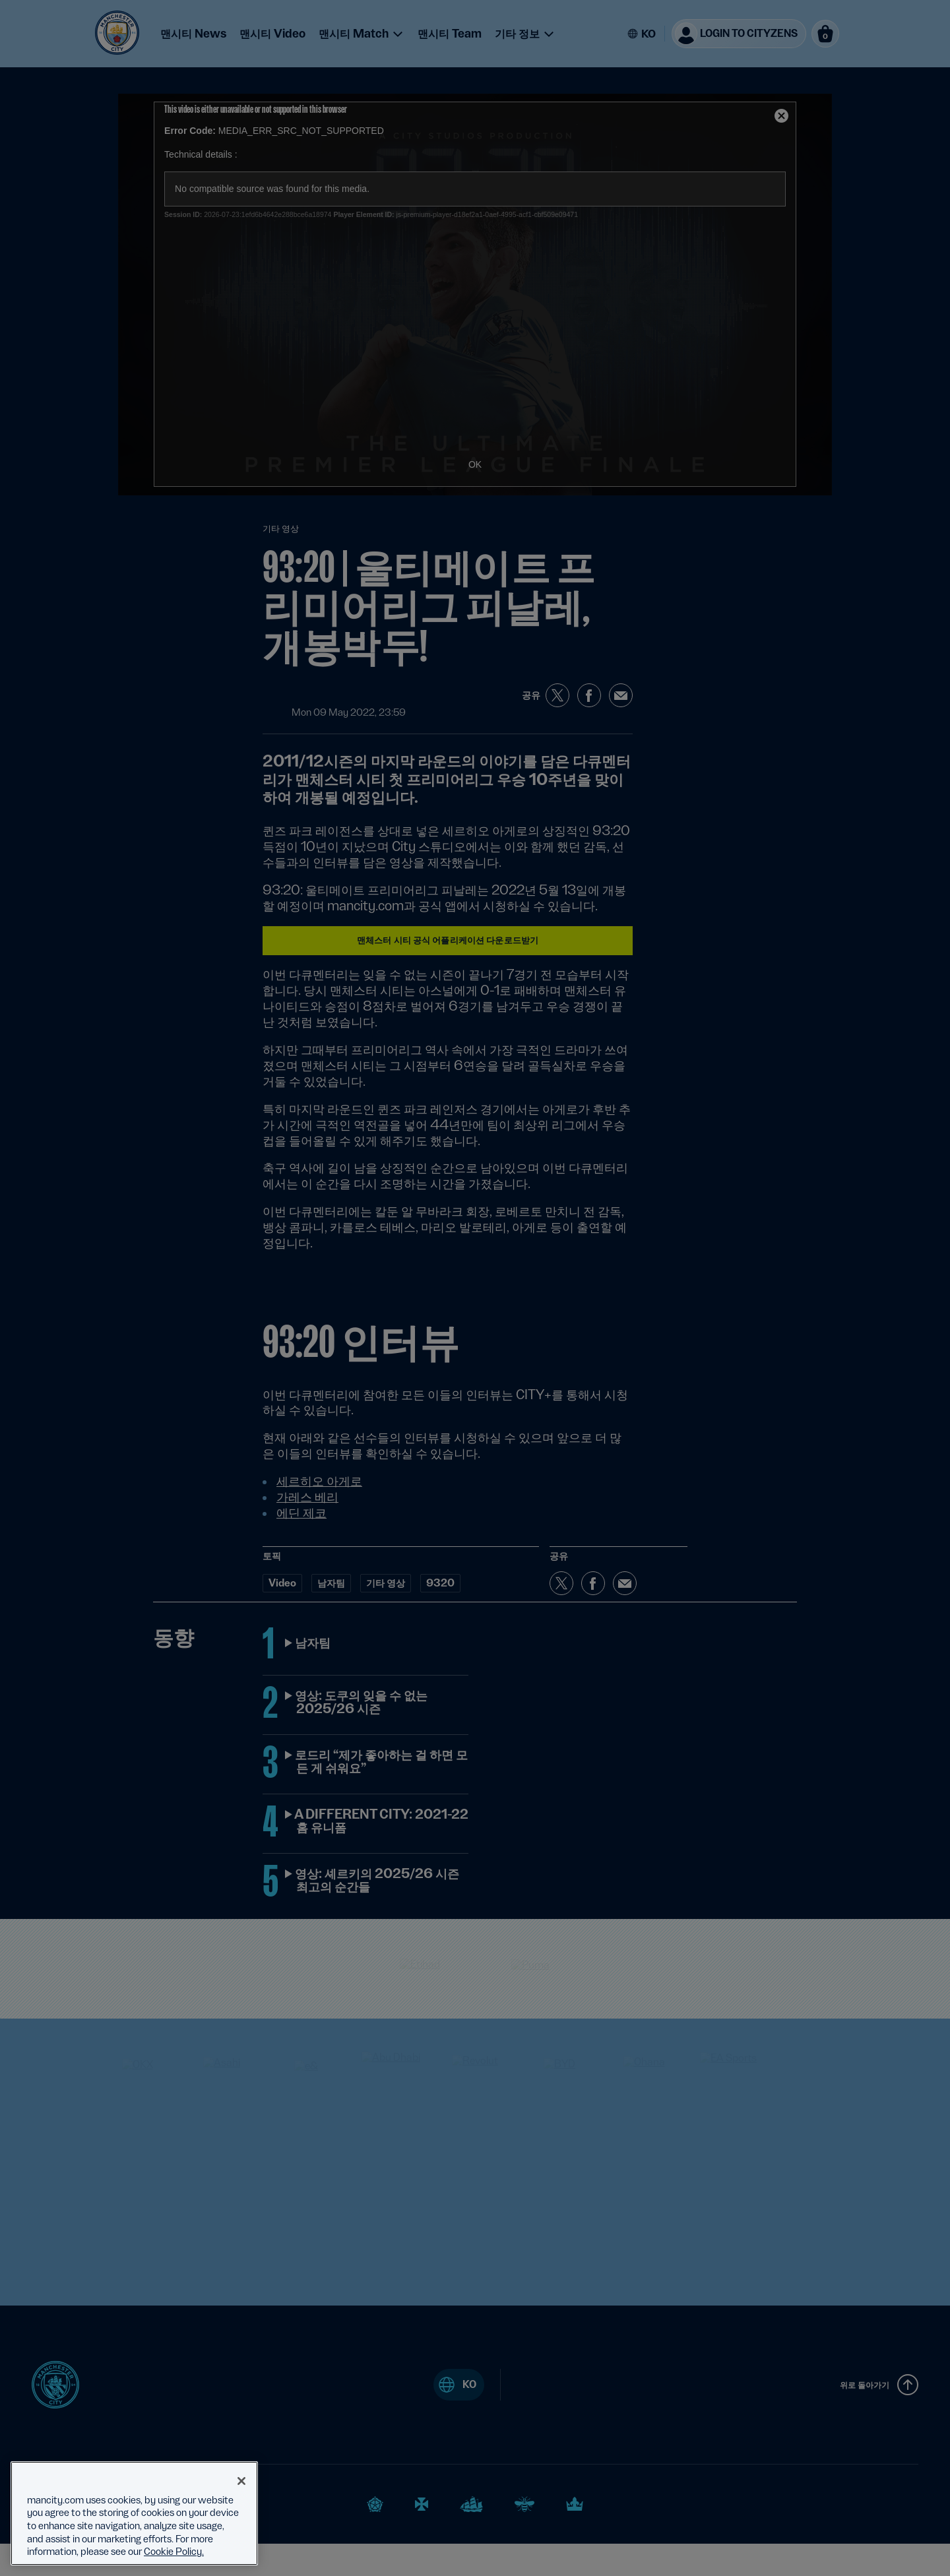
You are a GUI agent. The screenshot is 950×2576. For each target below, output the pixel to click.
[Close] (241, 2481)
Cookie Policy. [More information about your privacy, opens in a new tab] (174, 2551)
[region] (134, 2513)
